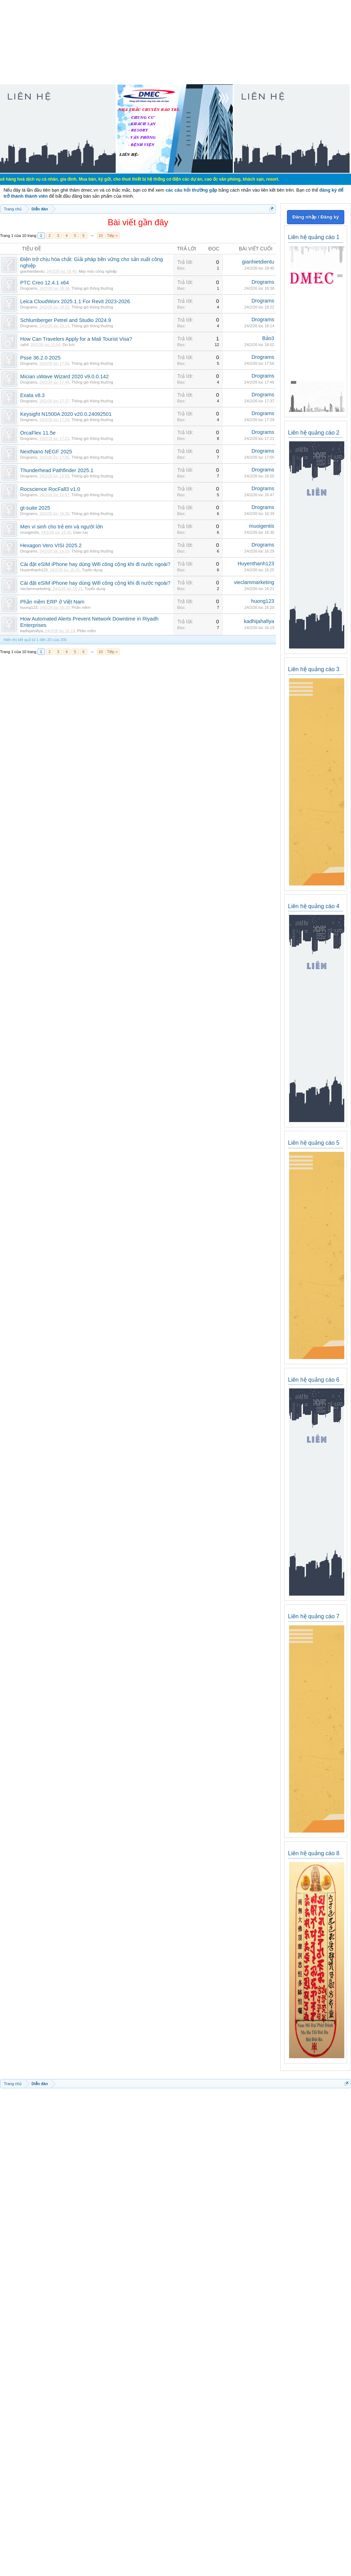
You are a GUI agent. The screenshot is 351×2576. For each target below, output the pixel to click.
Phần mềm (81, 607)
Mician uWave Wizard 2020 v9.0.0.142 (64, 376)
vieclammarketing (35, 589)
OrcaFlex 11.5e (38, 433)
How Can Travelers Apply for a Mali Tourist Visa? (76, 339)
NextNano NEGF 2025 (46, 451)
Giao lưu (80, 532)
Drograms (28, 288)
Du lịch (69, 344)
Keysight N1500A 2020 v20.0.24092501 (65, 414)
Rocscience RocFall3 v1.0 (50, 489)
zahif (24, 344)
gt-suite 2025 (35, 508)
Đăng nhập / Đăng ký (315, 217)
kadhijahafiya (31, 631)
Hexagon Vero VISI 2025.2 (51, 545)
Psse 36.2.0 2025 (40, 358)
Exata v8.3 (32, 395)
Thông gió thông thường (92, 288)
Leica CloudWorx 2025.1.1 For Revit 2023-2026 (75, 301)
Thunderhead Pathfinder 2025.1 (56, 470)
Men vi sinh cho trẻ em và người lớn (61, 527)
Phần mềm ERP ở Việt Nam (52, 602)
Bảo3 (268, 338)
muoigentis (29, 532)
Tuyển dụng (92, 570)
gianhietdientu (32, 271)
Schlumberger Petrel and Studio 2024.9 (65, 320)
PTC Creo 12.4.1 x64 (44, 282)
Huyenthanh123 (34, 570)
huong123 (29, 607)
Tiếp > (112, 235)
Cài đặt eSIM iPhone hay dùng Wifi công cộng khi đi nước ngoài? (95, 564)
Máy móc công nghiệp (98, 271)
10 (100, 235)
